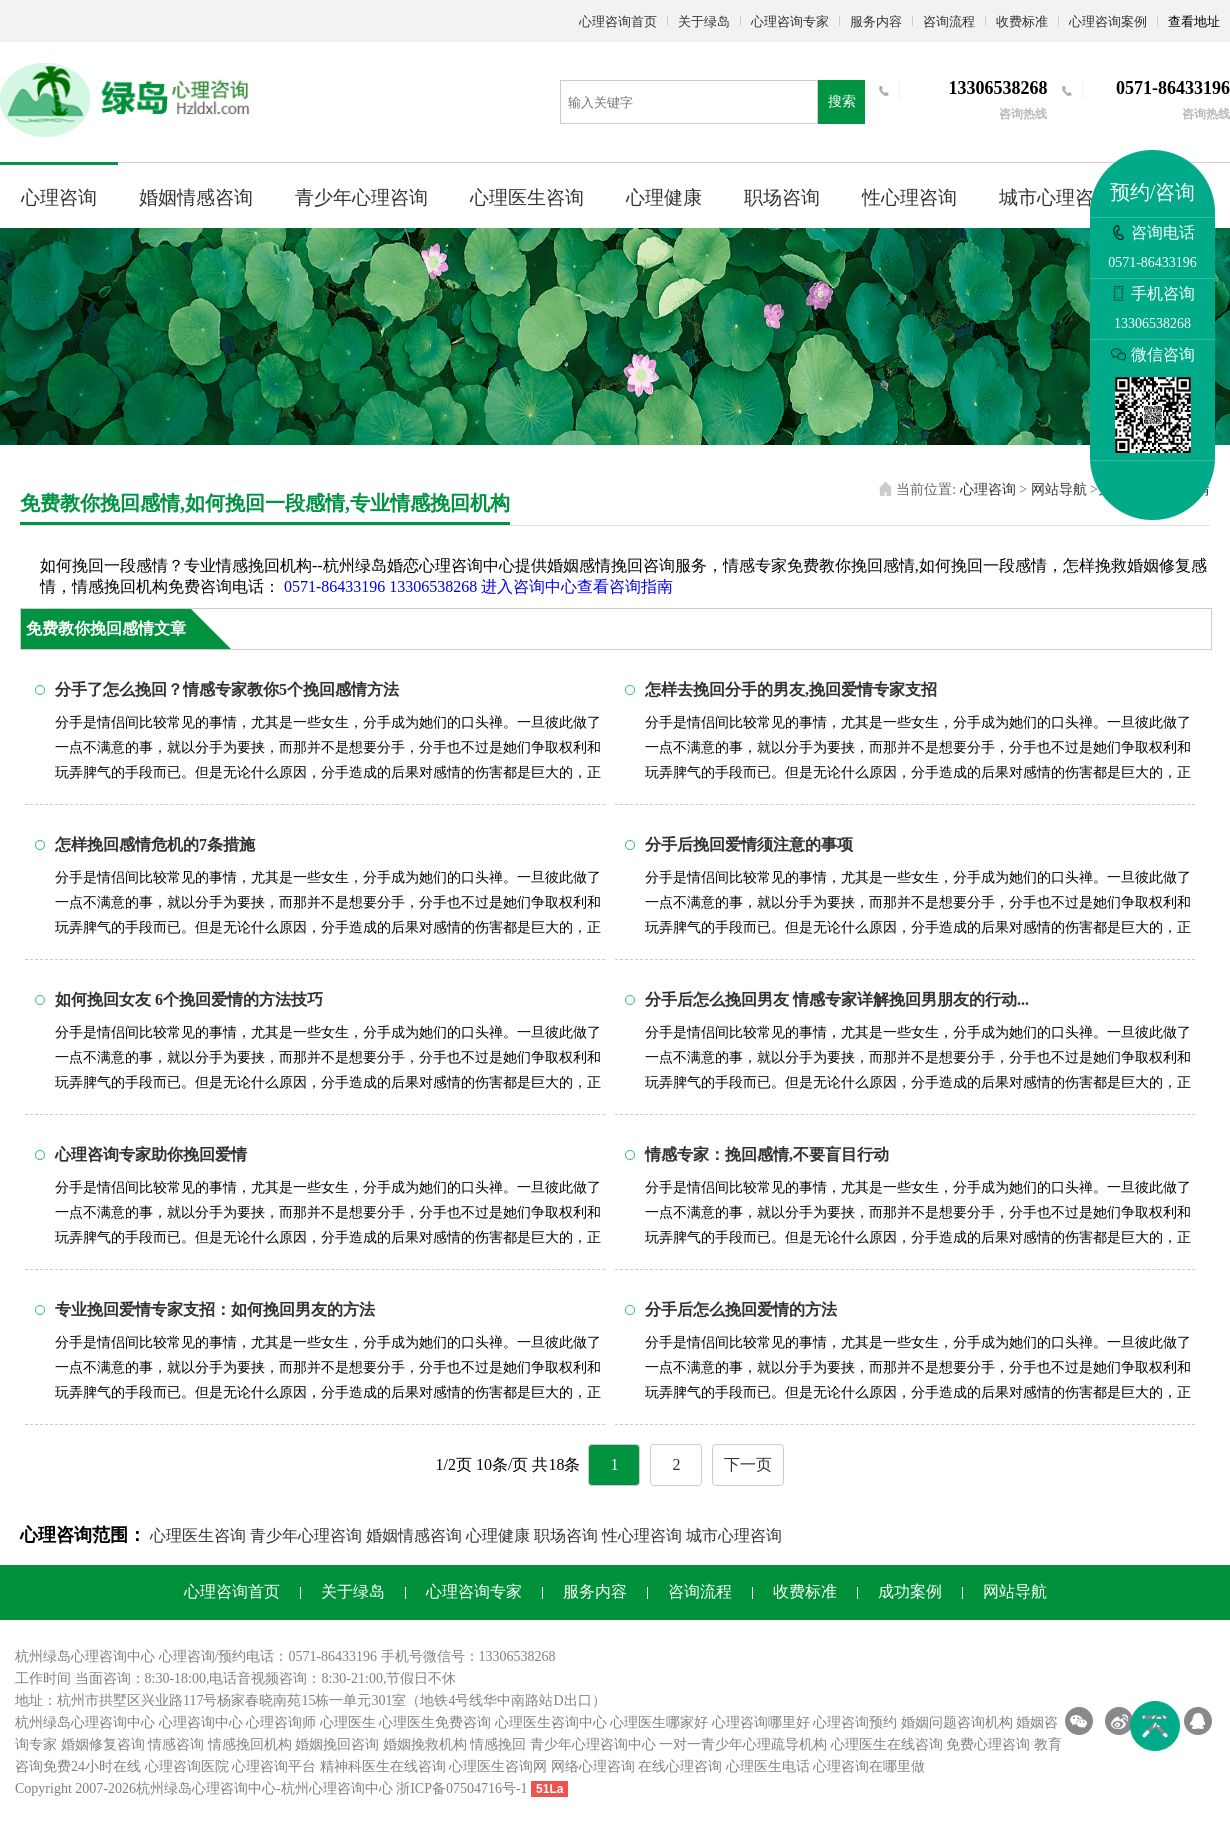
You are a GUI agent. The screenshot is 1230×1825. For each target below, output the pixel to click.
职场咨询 (782, 197)
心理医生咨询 (527, 197)
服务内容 (876, 21)
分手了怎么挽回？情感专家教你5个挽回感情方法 (227, 689)
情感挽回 (498, 1744)
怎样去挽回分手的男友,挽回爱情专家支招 (791, 689)
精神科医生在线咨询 (383, 1766)
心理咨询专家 (790, 21)
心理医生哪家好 (659, 1722)
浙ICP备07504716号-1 (461, 1788)
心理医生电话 (768, 1766)
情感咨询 (176, 1744)
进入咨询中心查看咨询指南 (577, 586)
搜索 (842, 101)
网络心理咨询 (593, 1766)
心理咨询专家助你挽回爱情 (151, 1154)
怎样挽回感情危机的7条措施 (155, 844)
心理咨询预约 (855, 1722)
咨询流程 (949, 21)
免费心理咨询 (988, 1744)
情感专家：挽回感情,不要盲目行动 (767, 1154)
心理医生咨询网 (498, 1766)
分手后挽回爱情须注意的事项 (749, 844)
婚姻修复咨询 (103, 1744)
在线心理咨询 (680, 1766)
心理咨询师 (281, 1722)
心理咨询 (59, 197)
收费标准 (1022, 21)
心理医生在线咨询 (887, 1744)
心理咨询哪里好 (761, 1722)
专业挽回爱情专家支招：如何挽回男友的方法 (215, 1309)
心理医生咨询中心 (551, 1722)
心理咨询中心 (201, 1722)
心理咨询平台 (274, 1766)
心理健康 (664, 197)
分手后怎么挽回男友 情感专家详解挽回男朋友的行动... (837, 999)
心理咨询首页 (618, 21)
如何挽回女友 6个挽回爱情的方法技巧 (189, 999)
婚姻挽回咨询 (337, 1744)
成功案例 (910, 1591)
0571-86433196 (334, 586)
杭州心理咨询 (323, 1788)
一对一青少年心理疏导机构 (743, 1744)
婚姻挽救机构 (425, 1744)
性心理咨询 (909, 197)
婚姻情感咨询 (196, 197)
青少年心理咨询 (361, 197)
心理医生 (348, 1722)
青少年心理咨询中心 (593, 1744)
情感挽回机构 (250, 1744)
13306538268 (433, 586)
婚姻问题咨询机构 (957, 1722)
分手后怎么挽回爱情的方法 (741, 1309)
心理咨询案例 (1108, 21)
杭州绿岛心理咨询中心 (85, 1722)
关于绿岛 (704, 21)
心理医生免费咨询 (435, 1722)
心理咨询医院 (187, 1766)
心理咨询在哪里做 (869, 1766)
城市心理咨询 (1056, 197)
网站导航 (1059, 489)
